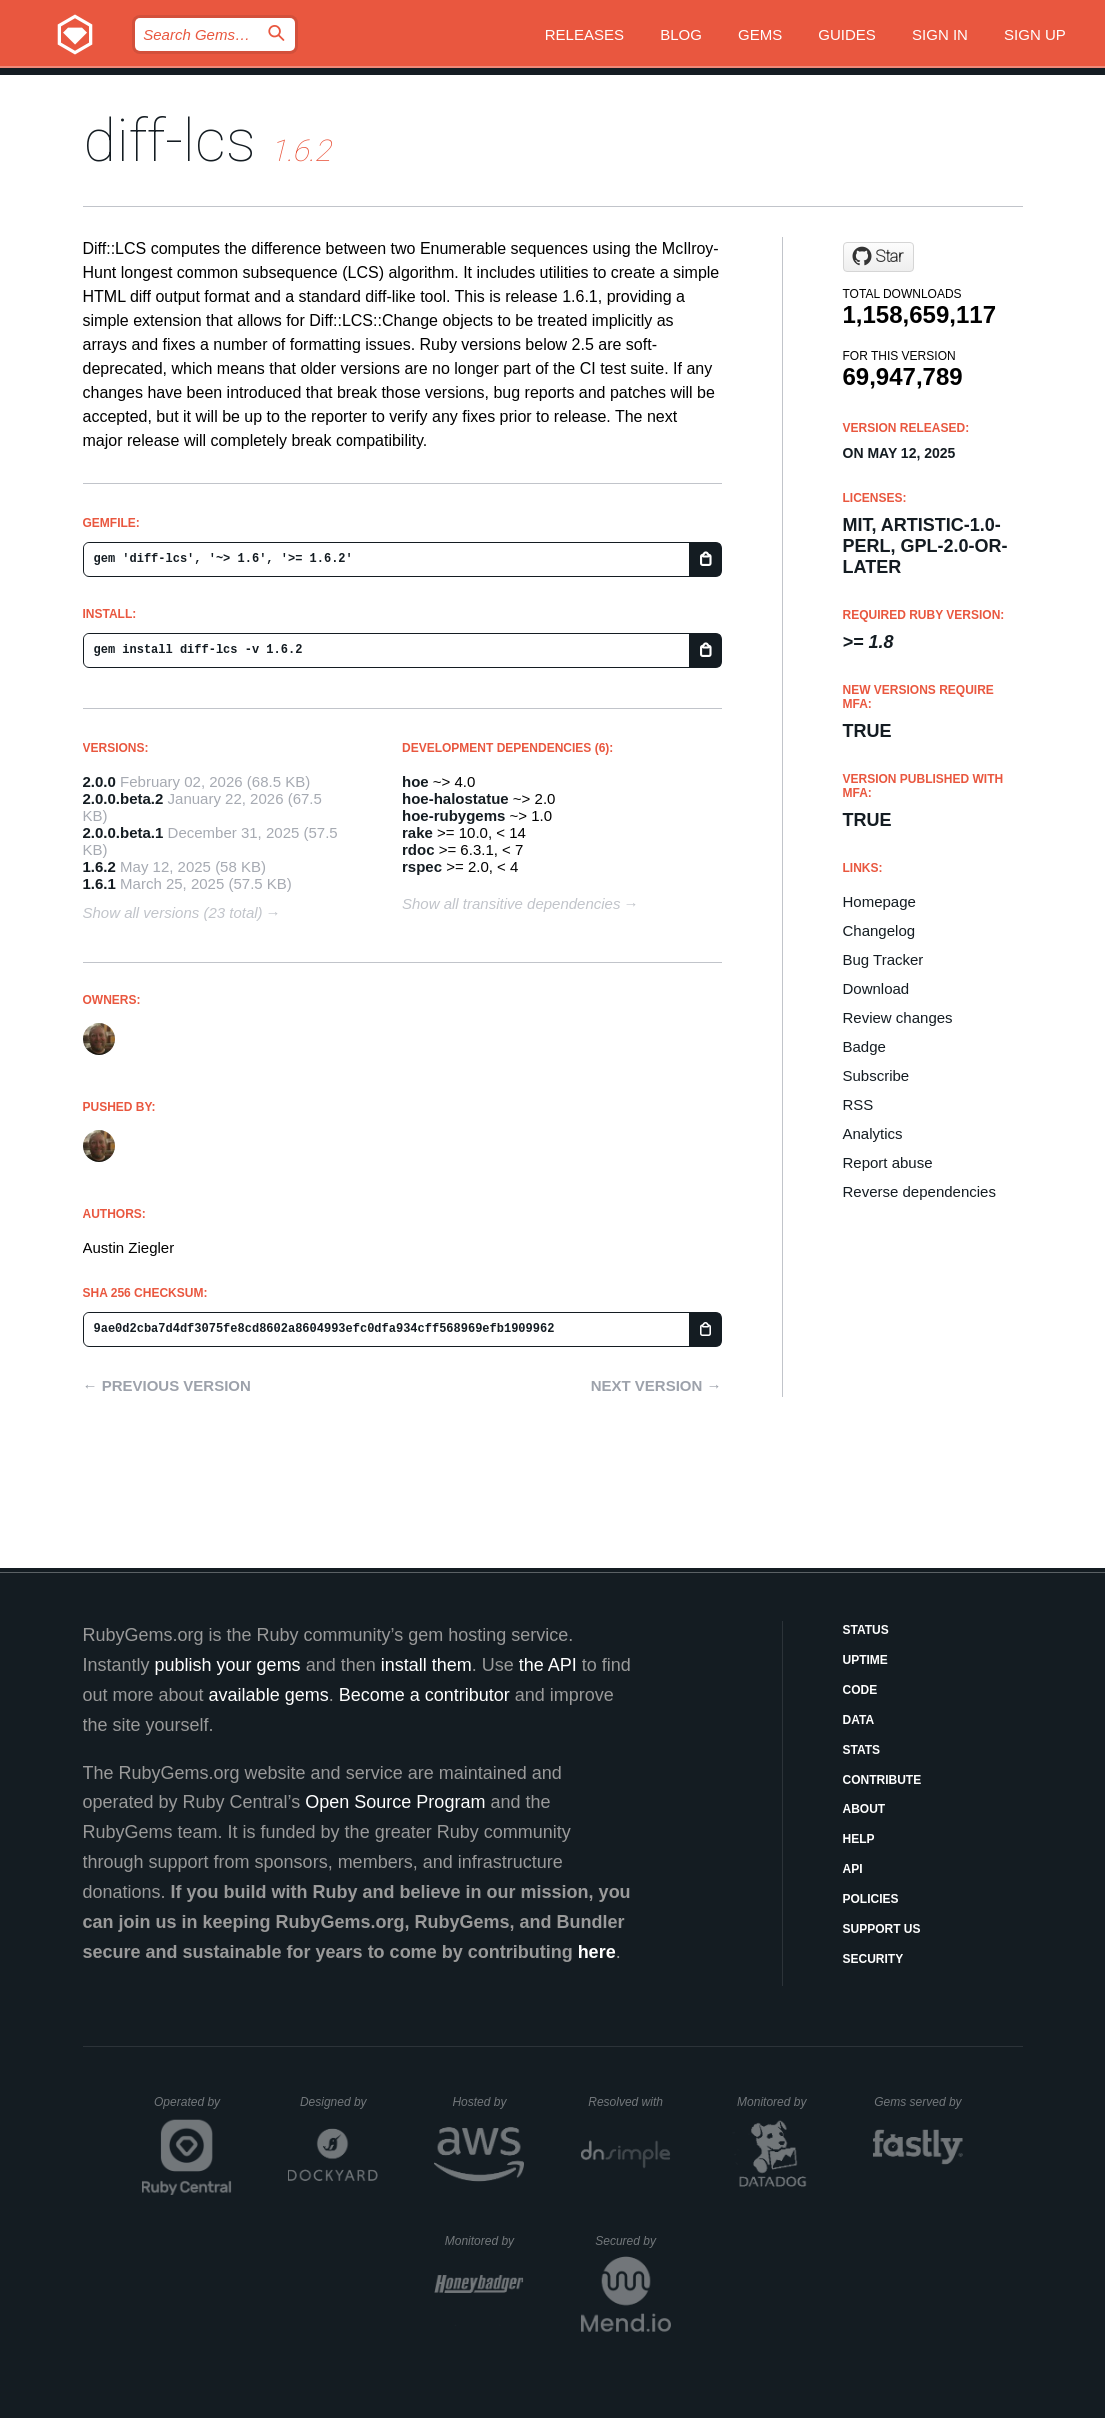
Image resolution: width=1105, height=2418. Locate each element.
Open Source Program (395, 1802)
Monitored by (777, 2102)
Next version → (656, 1385)
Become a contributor (424, 1695)
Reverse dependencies (919, 1191)
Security (873, 1959)
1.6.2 (99, 866)
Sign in (940, 34)
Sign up (1035, 34)
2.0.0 (99, 781)
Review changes (898, 1017)
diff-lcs (169, 140)
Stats (862, 1750)
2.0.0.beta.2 (123, 798)
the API (548, 1665)
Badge (864, 1046)
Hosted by (488, 2102)
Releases (584, 34)
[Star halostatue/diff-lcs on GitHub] (878, 257)
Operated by (193, 2109)
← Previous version (167, 1385)
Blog (681, 34)
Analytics (873, 1133)
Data (859, 1720)
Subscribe (876, 1075)
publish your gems (228, 1665)
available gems (269, 1695)
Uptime (865, 1660)
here (597, 1952)
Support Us (882, 1929)
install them (426, 1665)
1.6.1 (99, 883)
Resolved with (629, 2102)
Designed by (339, 2102)
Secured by (632, 2241)
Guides (847, 34)
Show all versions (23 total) (173, 912)
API (853, 1869)
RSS (858, 1104)
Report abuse (888, 1162)
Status (866, 1630)
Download (876, 988)
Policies (871, 1899)
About (864, 1809)
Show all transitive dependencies (511, 903)
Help (859, 1839)
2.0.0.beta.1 (123, 832)
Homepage (879, 901)
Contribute (882, 1780)
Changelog (879, 930)
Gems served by (918, 2102)
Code (860, 1690)
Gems (760, 34)
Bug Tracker (883, 959)
